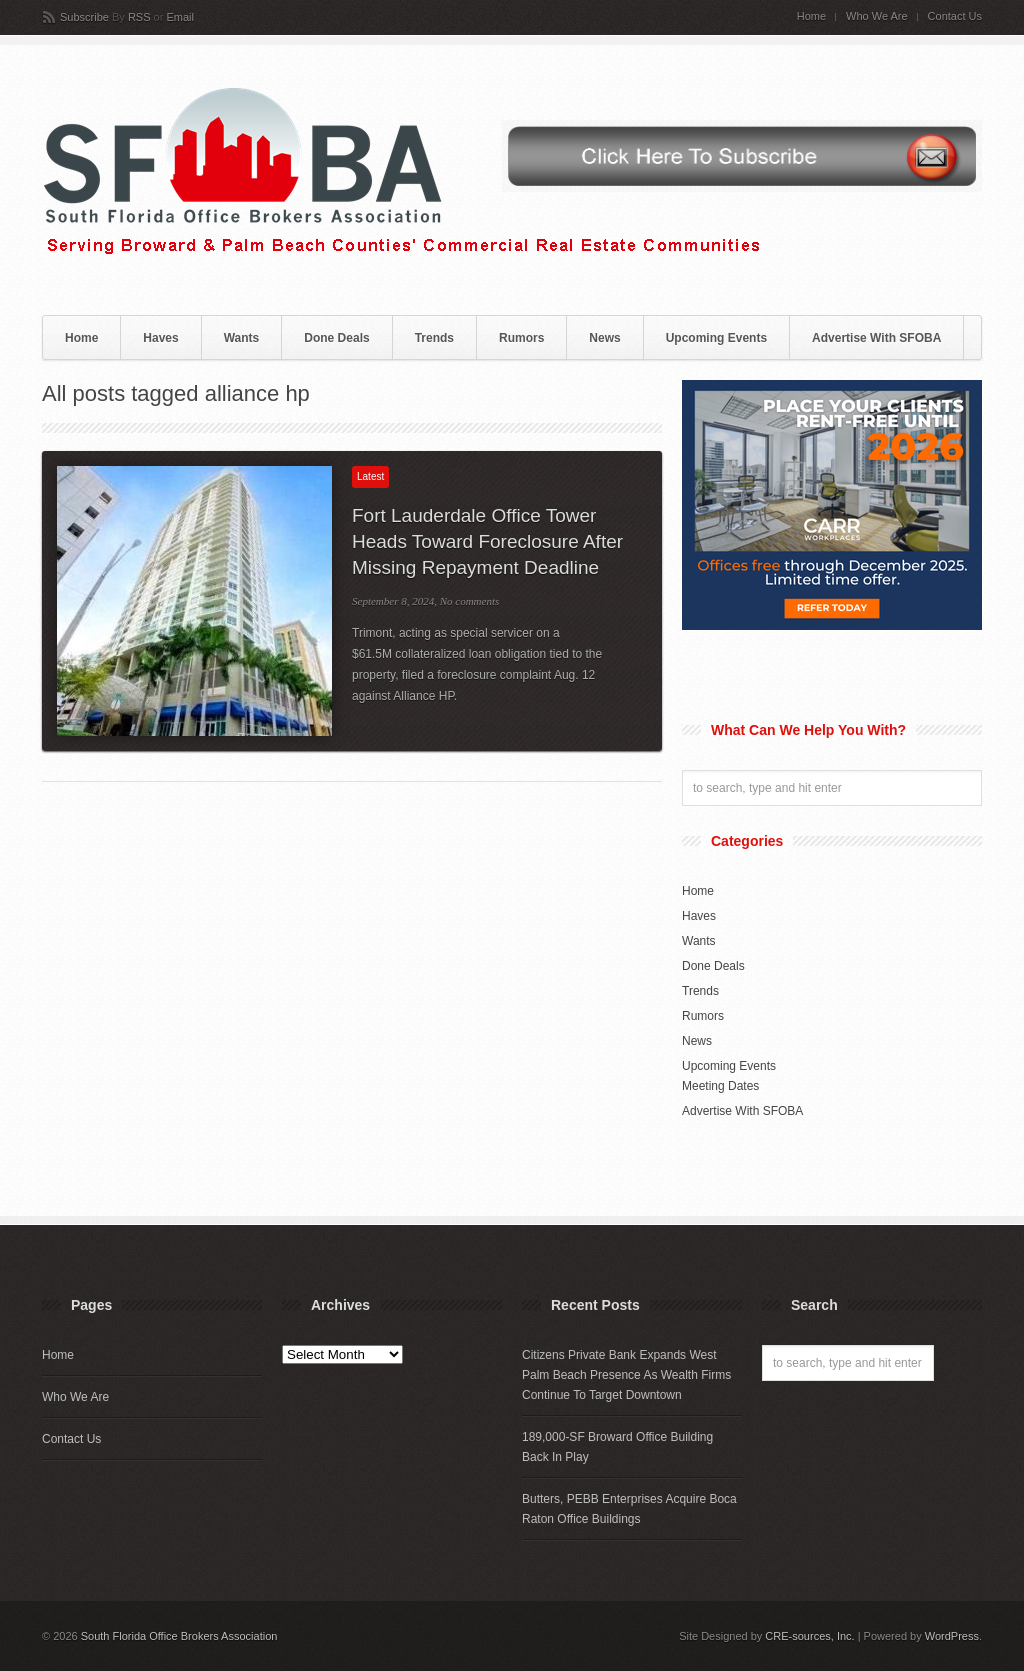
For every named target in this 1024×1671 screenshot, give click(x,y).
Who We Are (877, 16)
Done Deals (336, 338)
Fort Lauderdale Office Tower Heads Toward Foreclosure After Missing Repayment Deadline (487, 541)
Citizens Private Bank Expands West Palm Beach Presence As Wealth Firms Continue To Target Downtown (626, 1375)
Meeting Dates (720, 1086)
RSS (139, 17)
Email (180, 17)
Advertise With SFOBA (876, 338)
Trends (434, 338)
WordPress (952, 1636)
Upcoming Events (716, 338)
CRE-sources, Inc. (809, 1636)
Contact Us (955, 16)
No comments (470, 601)
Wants (242, 338)
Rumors (521, 338)
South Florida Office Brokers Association (179, 1636)
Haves (160, 338)
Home (811, 16)
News (604, 338)
